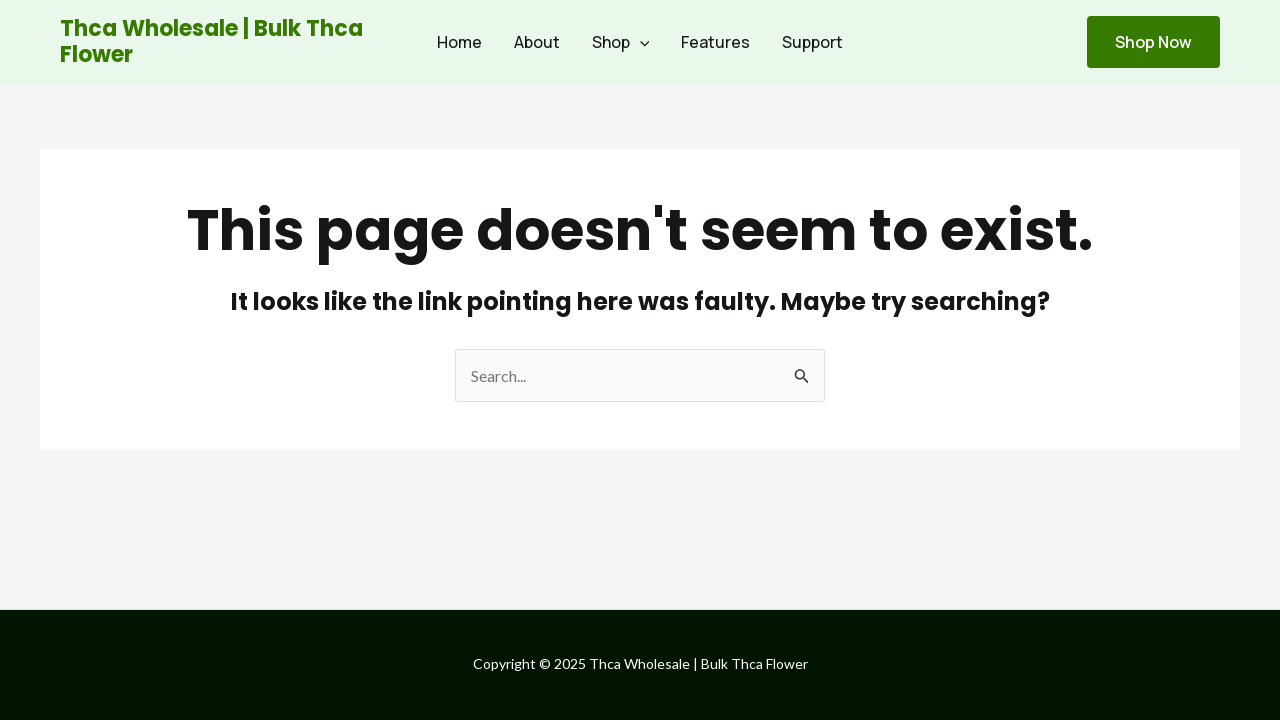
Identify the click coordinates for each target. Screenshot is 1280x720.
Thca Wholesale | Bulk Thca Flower (211, 41)
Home (459, 42)
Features (715, 42)
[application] (640, 42)
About (537, 42)
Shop (621, 42)
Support (812, 42)
